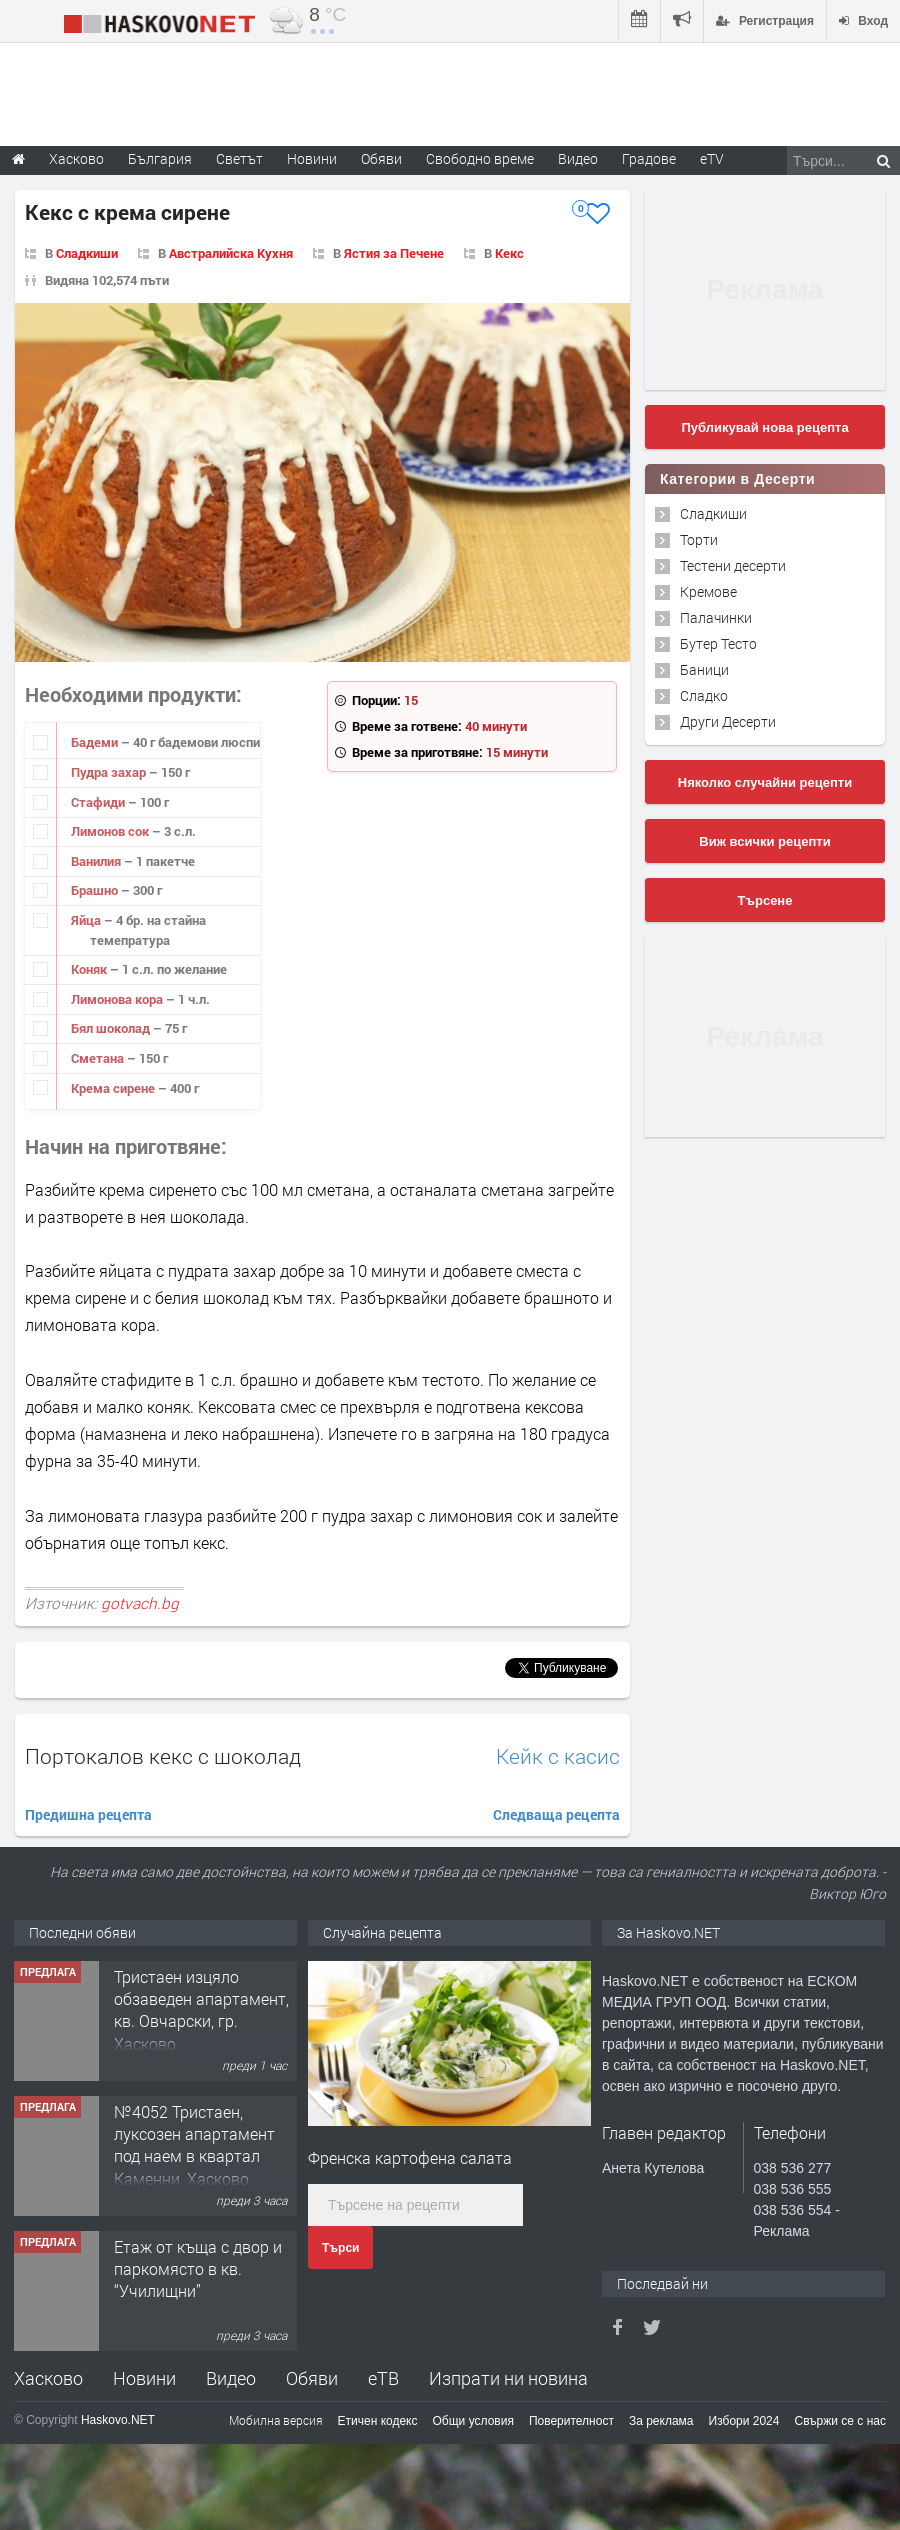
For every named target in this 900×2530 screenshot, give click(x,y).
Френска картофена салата (410, 2157)
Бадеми (96, 742)
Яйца (87, 920)
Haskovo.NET (118, 2420)
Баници (704, 669)
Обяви (312, 2378)
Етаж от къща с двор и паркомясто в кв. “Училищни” (198, 2269)
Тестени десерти (733, 565)
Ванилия (97, 861)
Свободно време (480, 158)
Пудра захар (110, 772)
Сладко (704, 695)
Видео (231, 2378)
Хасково (48, 2378)
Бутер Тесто (718, 643)
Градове (649, 158)
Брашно (96, 890)
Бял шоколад (112, 1028)
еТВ (383, 2378)
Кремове (708, 591)
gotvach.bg (140, 1603)
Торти (699, 539)
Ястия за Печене (394, 253)
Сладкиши (87, 253)
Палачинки (716, 617)
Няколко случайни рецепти (765, 782)
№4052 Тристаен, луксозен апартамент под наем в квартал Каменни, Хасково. (194, 2145)
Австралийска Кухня (231, 253)
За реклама (661, 2421)
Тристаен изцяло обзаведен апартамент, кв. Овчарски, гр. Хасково (201, 2010)
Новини (312, 158)
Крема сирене (114, 1088)
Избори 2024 (744, 2421)
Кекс (509, 253)
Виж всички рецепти (764, 841)
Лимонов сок (111, 831)
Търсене (765, 900)
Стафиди (99, 802)
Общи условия (473, 2421)
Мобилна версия (276, 2420)
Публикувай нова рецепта (764, 427)
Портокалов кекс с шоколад (163, 1756)
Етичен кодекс (378, 2421)
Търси (340, 2248)
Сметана (99, 1058)
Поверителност (571, 2421)
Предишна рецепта (88, 1814)
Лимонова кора (118, 999)
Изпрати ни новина (508, 2378)
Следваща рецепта (556, 1814)
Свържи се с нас (840, 2421)
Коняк (90, 969)
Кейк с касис (558, 1756)
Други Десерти (728, 721)
